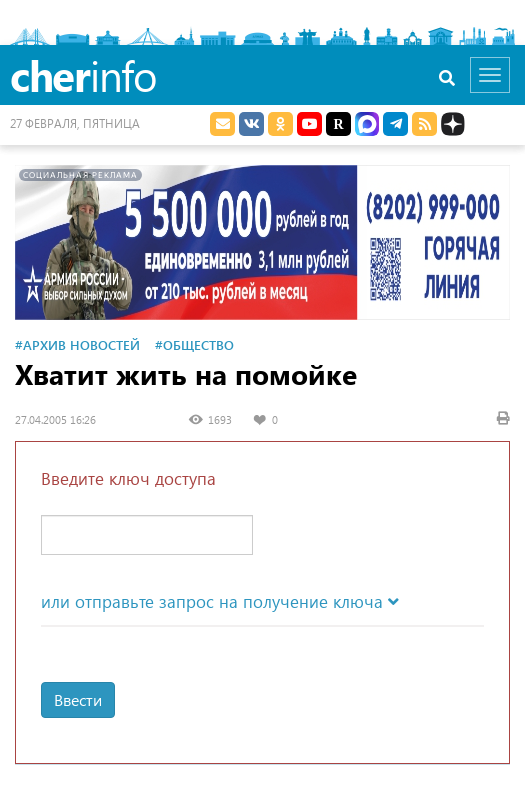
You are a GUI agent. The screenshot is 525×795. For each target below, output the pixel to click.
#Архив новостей (77, 344)
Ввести (78, 699)
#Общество (194, 344)
